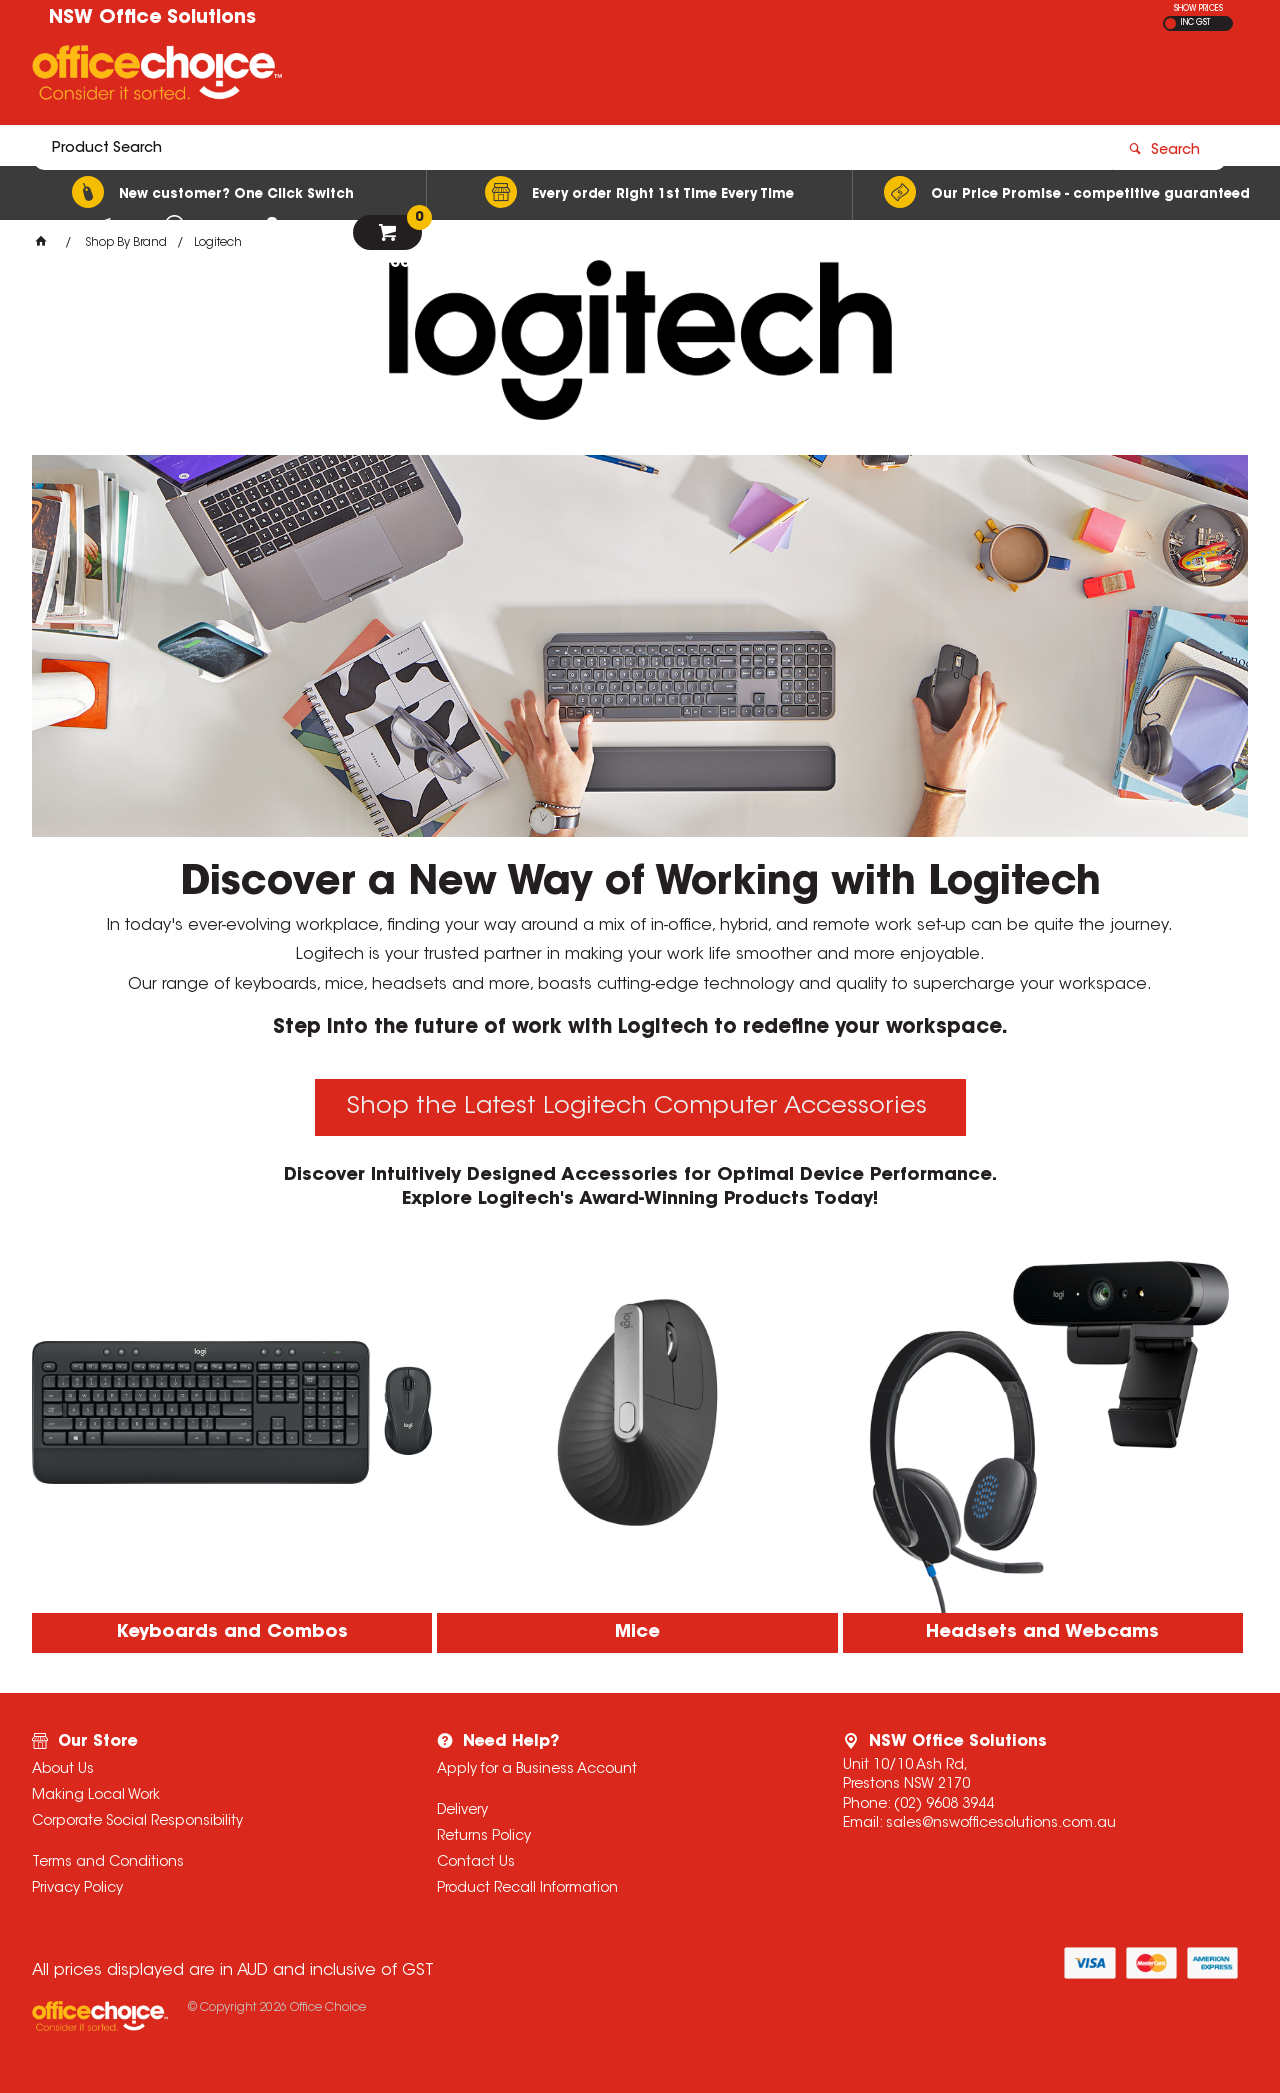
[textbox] (523, 77)
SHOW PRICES (1198, 9)
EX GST (1170, 23)
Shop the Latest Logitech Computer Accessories (640, 1107)
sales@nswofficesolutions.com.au (1001, 1824)
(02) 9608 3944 (944, 1805)
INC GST (1195, 23)
